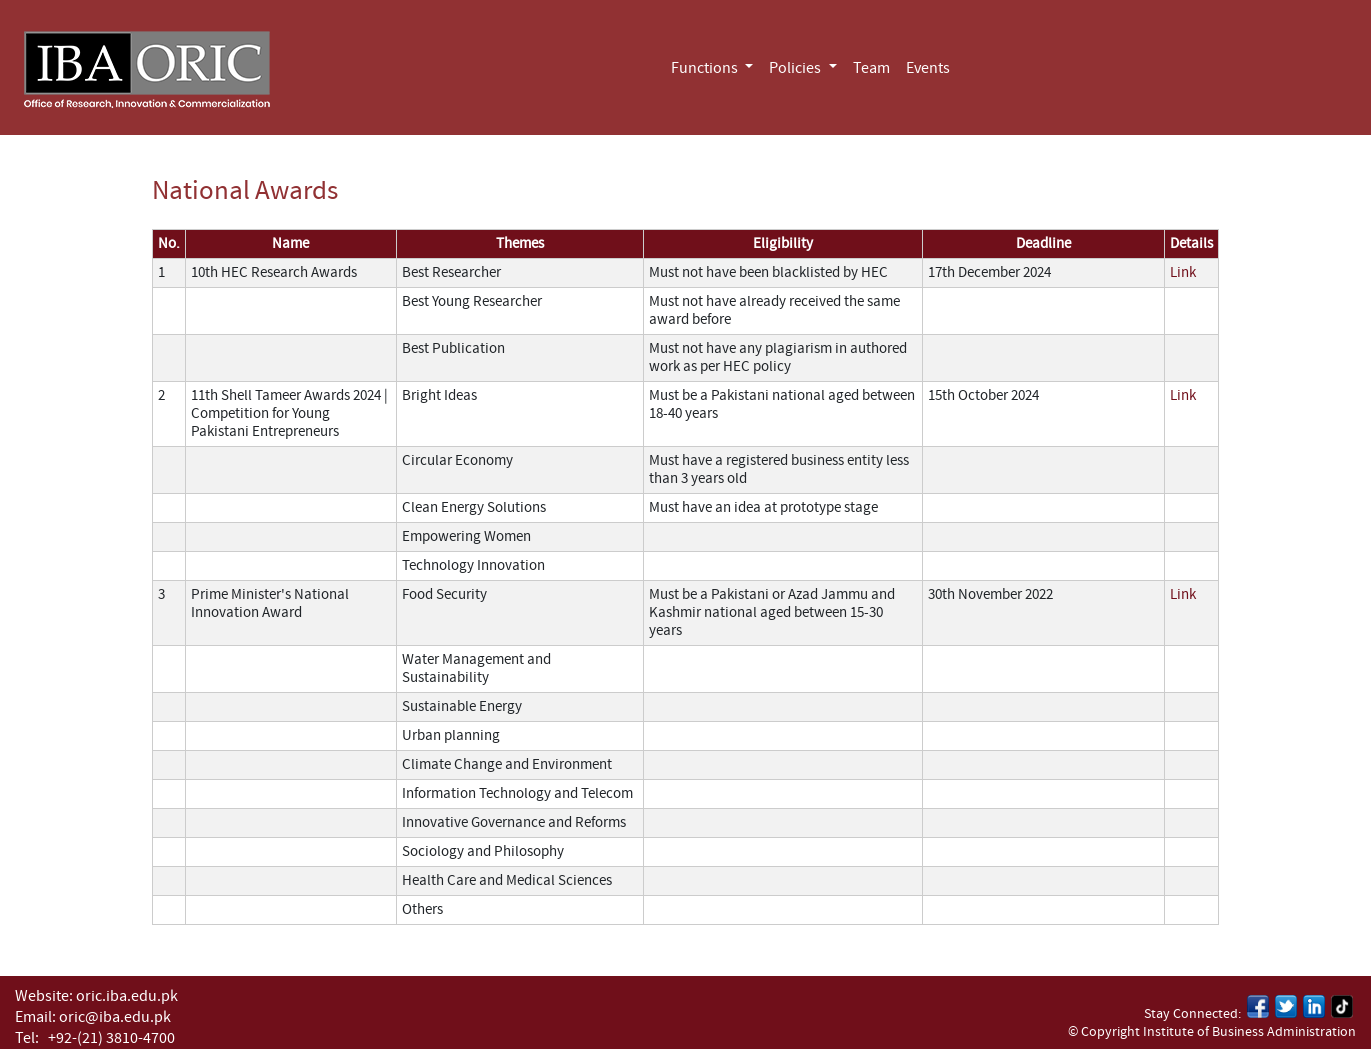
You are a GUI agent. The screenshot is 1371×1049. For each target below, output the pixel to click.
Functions (706, 68)
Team (871, 68)
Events (928, 68)
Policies (796, 68)
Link (1183, 272)
